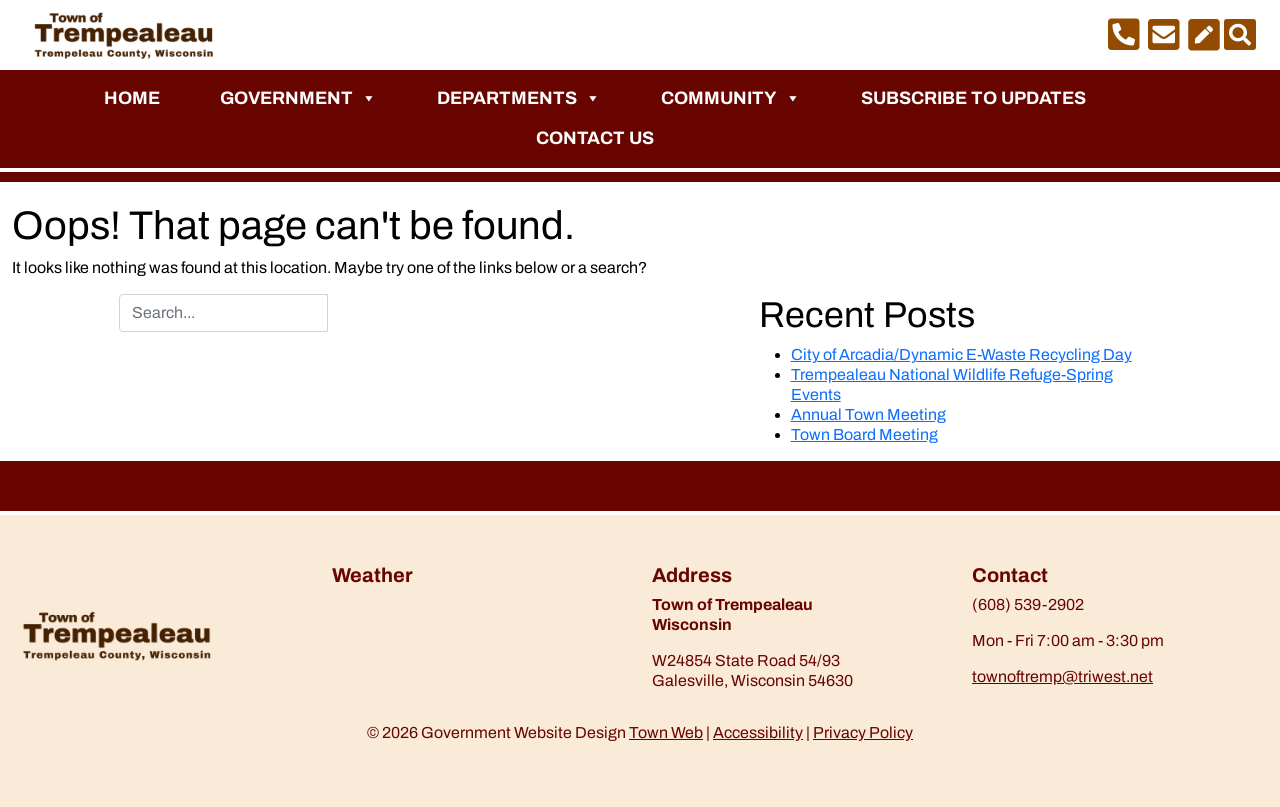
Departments (519, 98)
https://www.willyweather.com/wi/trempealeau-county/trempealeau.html (437, 647)
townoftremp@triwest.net (1062, 676)
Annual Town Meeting (868, 414)
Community (731, 98)
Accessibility (758, 732)
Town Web (666, 732)
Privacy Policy (863, 732)
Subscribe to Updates (973, 98)
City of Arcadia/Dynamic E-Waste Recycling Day (961, 354)
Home (132, 98)
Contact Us (595, 138)
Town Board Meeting (864, 434)
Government (298, 98)
